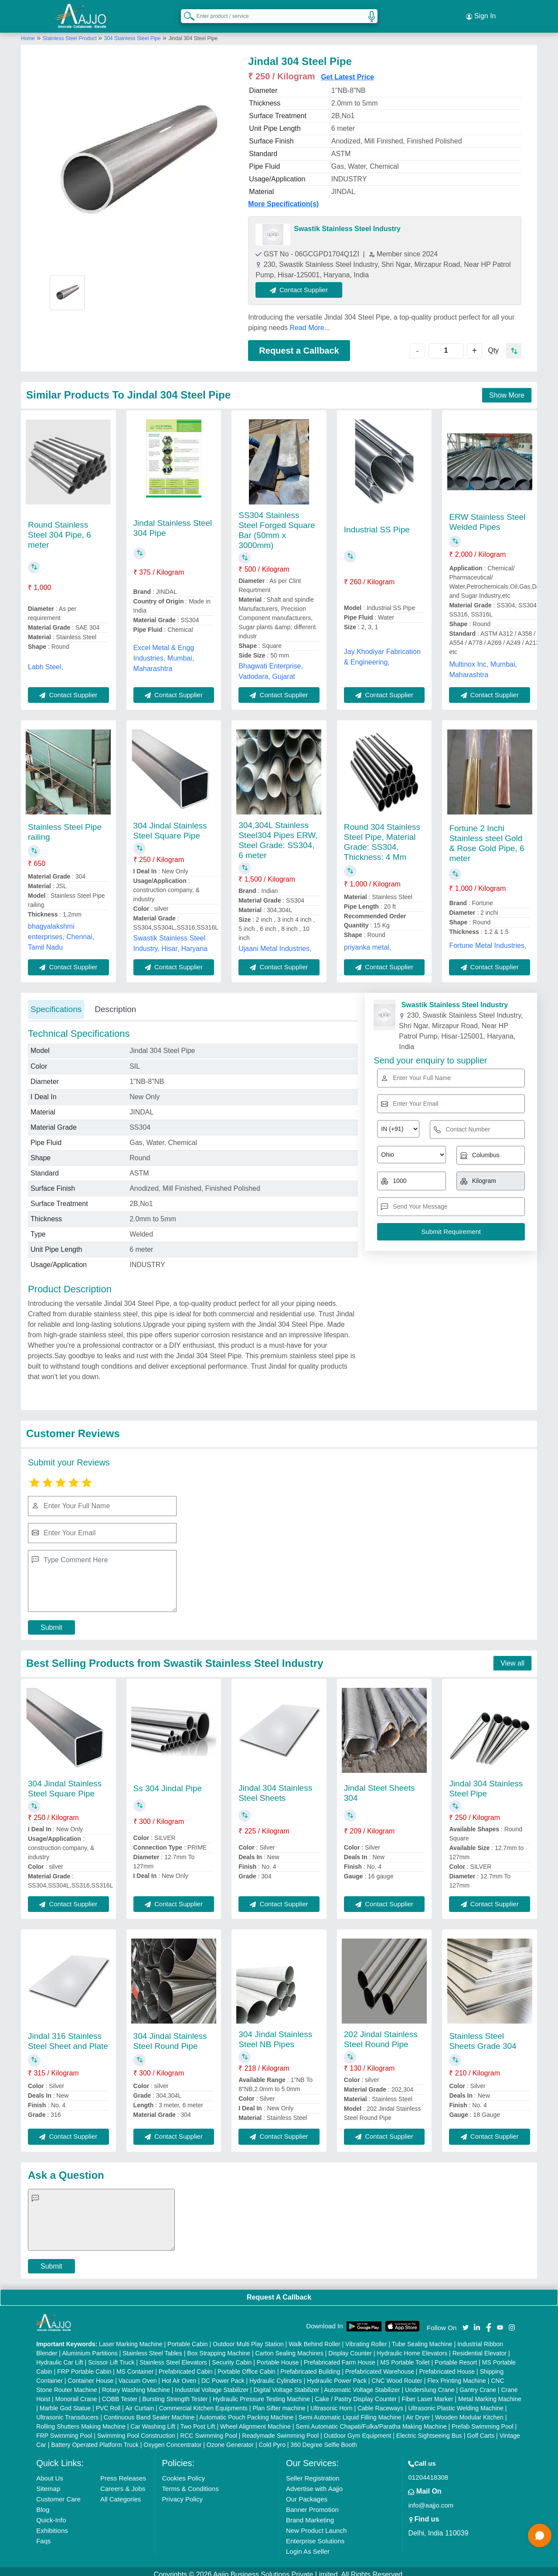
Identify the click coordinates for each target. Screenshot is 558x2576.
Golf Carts (480, 2429)
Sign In (481, 13)
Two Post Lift (197, 2420)
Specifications (56, 1002)
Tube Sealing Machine (422, 2337)
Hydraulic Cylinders (275, 2374)
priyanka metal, (367, 940)
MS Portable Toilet (404, 2356)
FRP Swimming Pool (64, 2429)
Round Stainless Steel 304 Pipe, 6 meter (59, 528)
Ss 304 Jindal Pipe (167, 1781)
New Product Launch (316, 2524)
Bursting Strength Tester (175, 2392)
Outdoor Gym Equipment (357, 2429)
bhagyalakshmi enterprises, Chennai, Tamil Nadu (61, 930)
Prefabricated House (447, 2365)
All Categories (120, 2493)
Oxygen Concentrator (172, 2438)
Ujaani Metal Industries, (274, 942)
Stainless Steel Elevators (173, 2356)
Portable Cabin (187, 2337)
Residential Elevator (480, 2347)
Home (28, 32)
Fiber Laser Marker (427, 2392)
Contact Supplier (306, 283)
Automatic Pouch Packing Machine (246, 2411)
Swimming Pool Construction (136, 2429)
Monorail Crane (76, 2392)
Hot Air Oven (179, 2374)
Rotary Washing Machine (136, 2383)
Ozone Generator (230, 2438)
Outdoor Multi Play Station (248, 2337)
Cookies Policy (183, 2472)
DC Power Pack (223, 2374)
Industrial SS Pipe (377, 523)
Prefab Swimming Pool (483, 2420)
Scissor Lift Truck (111, 2356)
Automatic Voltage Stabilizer (362, 2383)
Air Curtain (139, 2402)
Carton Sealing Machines (289, 2347)
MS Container (135, 2365)
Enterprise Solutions (315, 2535)
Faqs (43, 2535)
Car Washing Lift (152, 2420)
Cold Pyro (272, 2438)
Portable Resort (456, 2356)
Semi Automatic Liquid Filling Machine (350, 2411)
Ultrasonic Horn (331, 2402)
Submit (51, 1621)
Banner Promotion (312, 2503)
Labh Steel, (45, 660)
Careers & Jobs (122, 2482)
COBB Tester (119, 2392)
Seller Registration (313, 2472)
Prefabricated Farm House (339, 2356)
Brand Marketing (310, 2514)
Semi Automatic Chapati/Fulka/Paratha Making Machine (371, 2420)
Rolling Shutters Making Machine (81, 2420)
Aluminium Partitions (90, 2347)
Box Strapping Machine (218, 2347)
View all (512, 1657)
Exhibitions (52, 2524)
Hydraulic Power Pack (337, 2374)
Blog (42, 2503)
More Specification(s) (283, 197)
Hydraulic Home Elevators (412, 2347)
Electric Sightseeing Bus (429, 2429)
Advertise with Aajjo (314, 2482)
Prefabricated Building (310, 2365)
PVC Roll (108, 2402)
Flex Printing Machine (456, 2374)
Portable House (278, 2356)
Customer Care (58, 2493)
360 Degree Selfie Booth (323, 2438)
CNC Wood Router (396, 2374)
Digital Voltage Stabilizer (287, 2383)
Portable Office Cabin (247, 2365)
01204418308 (428, 2471)
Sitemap (48, 2482)
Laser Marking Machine (131, 2337)
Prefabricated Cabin (186, 2365)
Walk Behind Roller (314, 2337)
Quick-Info (51, 2514)
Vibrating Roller (366, 2337)
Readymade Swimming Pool (280, 2429)
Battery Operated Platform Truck (95, 2438)
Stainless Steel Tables (152, 2347)
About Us (49, 2472)
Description (115, 1002)
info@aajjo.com (430, 2499)
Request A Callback (279, 2290)
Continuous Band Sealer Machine (149, 2411)
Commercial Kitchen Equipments (203, 2402)
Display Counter (350, 2347)
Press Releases (123, 2472)
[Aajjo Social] (466, 2320)
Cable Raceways (380, 2402)
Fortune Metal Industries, (487, 939)
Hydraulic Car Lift (59, 2356)
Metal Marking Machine (489, 2392)
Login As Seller (308, 2545)
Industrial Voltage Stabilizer (211, 2383)
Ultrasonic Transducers (67, 2411)
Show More (506, 388)
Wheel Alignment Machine (255, 2420)
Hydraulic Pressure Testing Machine (261, 2392)
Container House (90, 2374)
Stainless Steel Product (70, 32)
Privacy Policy (182, 2493)
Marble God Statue (65, 2402)
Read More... (310, 321)
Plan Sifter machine (278, 2402)
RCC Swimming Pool (208, 2429)
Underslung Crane (430, 2383)
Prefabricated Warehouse (379, 2365)
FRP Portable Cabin (84, 2365)
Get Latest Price (347, 70)
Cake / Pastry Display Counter (356, 2392)
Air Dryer (418, 2411)
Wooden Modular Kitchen (469, 2411)
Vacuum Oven (138, 2374)
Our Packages (306, 2493)
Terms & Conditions (190, 2482)
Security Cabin (232, 2356)
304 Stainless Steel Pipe (132, 32)
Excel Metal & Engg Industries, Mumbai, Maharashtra (163, 651)
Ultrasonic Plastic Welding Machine (455, 2402)
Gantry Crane (477, 2383)
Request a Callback (299, 344)
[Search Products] (185, 12)
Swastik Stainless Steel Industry (347, 222)
